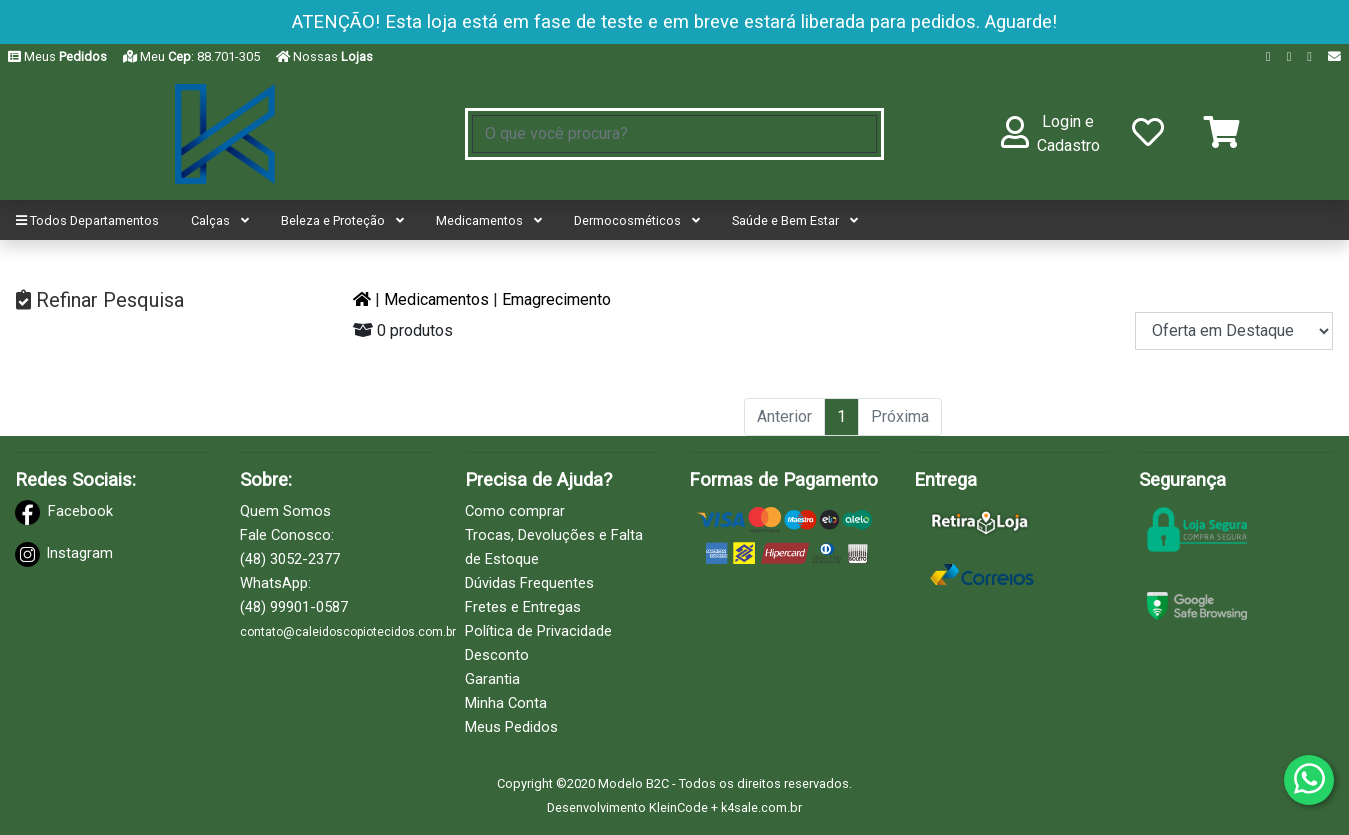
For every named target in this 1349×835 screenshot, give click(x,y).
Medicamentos (436, 299)
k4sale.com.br (761, 807)
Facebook (80, 511)
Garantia (492, 679)
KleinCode (678, 807)
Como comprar (515, 511)
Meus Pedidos (511, 727)
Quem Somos (285, 511)
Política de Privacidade (538, 631)
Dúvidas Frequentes (529, 583)
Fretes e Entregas (523, 607)
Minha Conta (506, 703)
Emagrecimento (556, 299)
